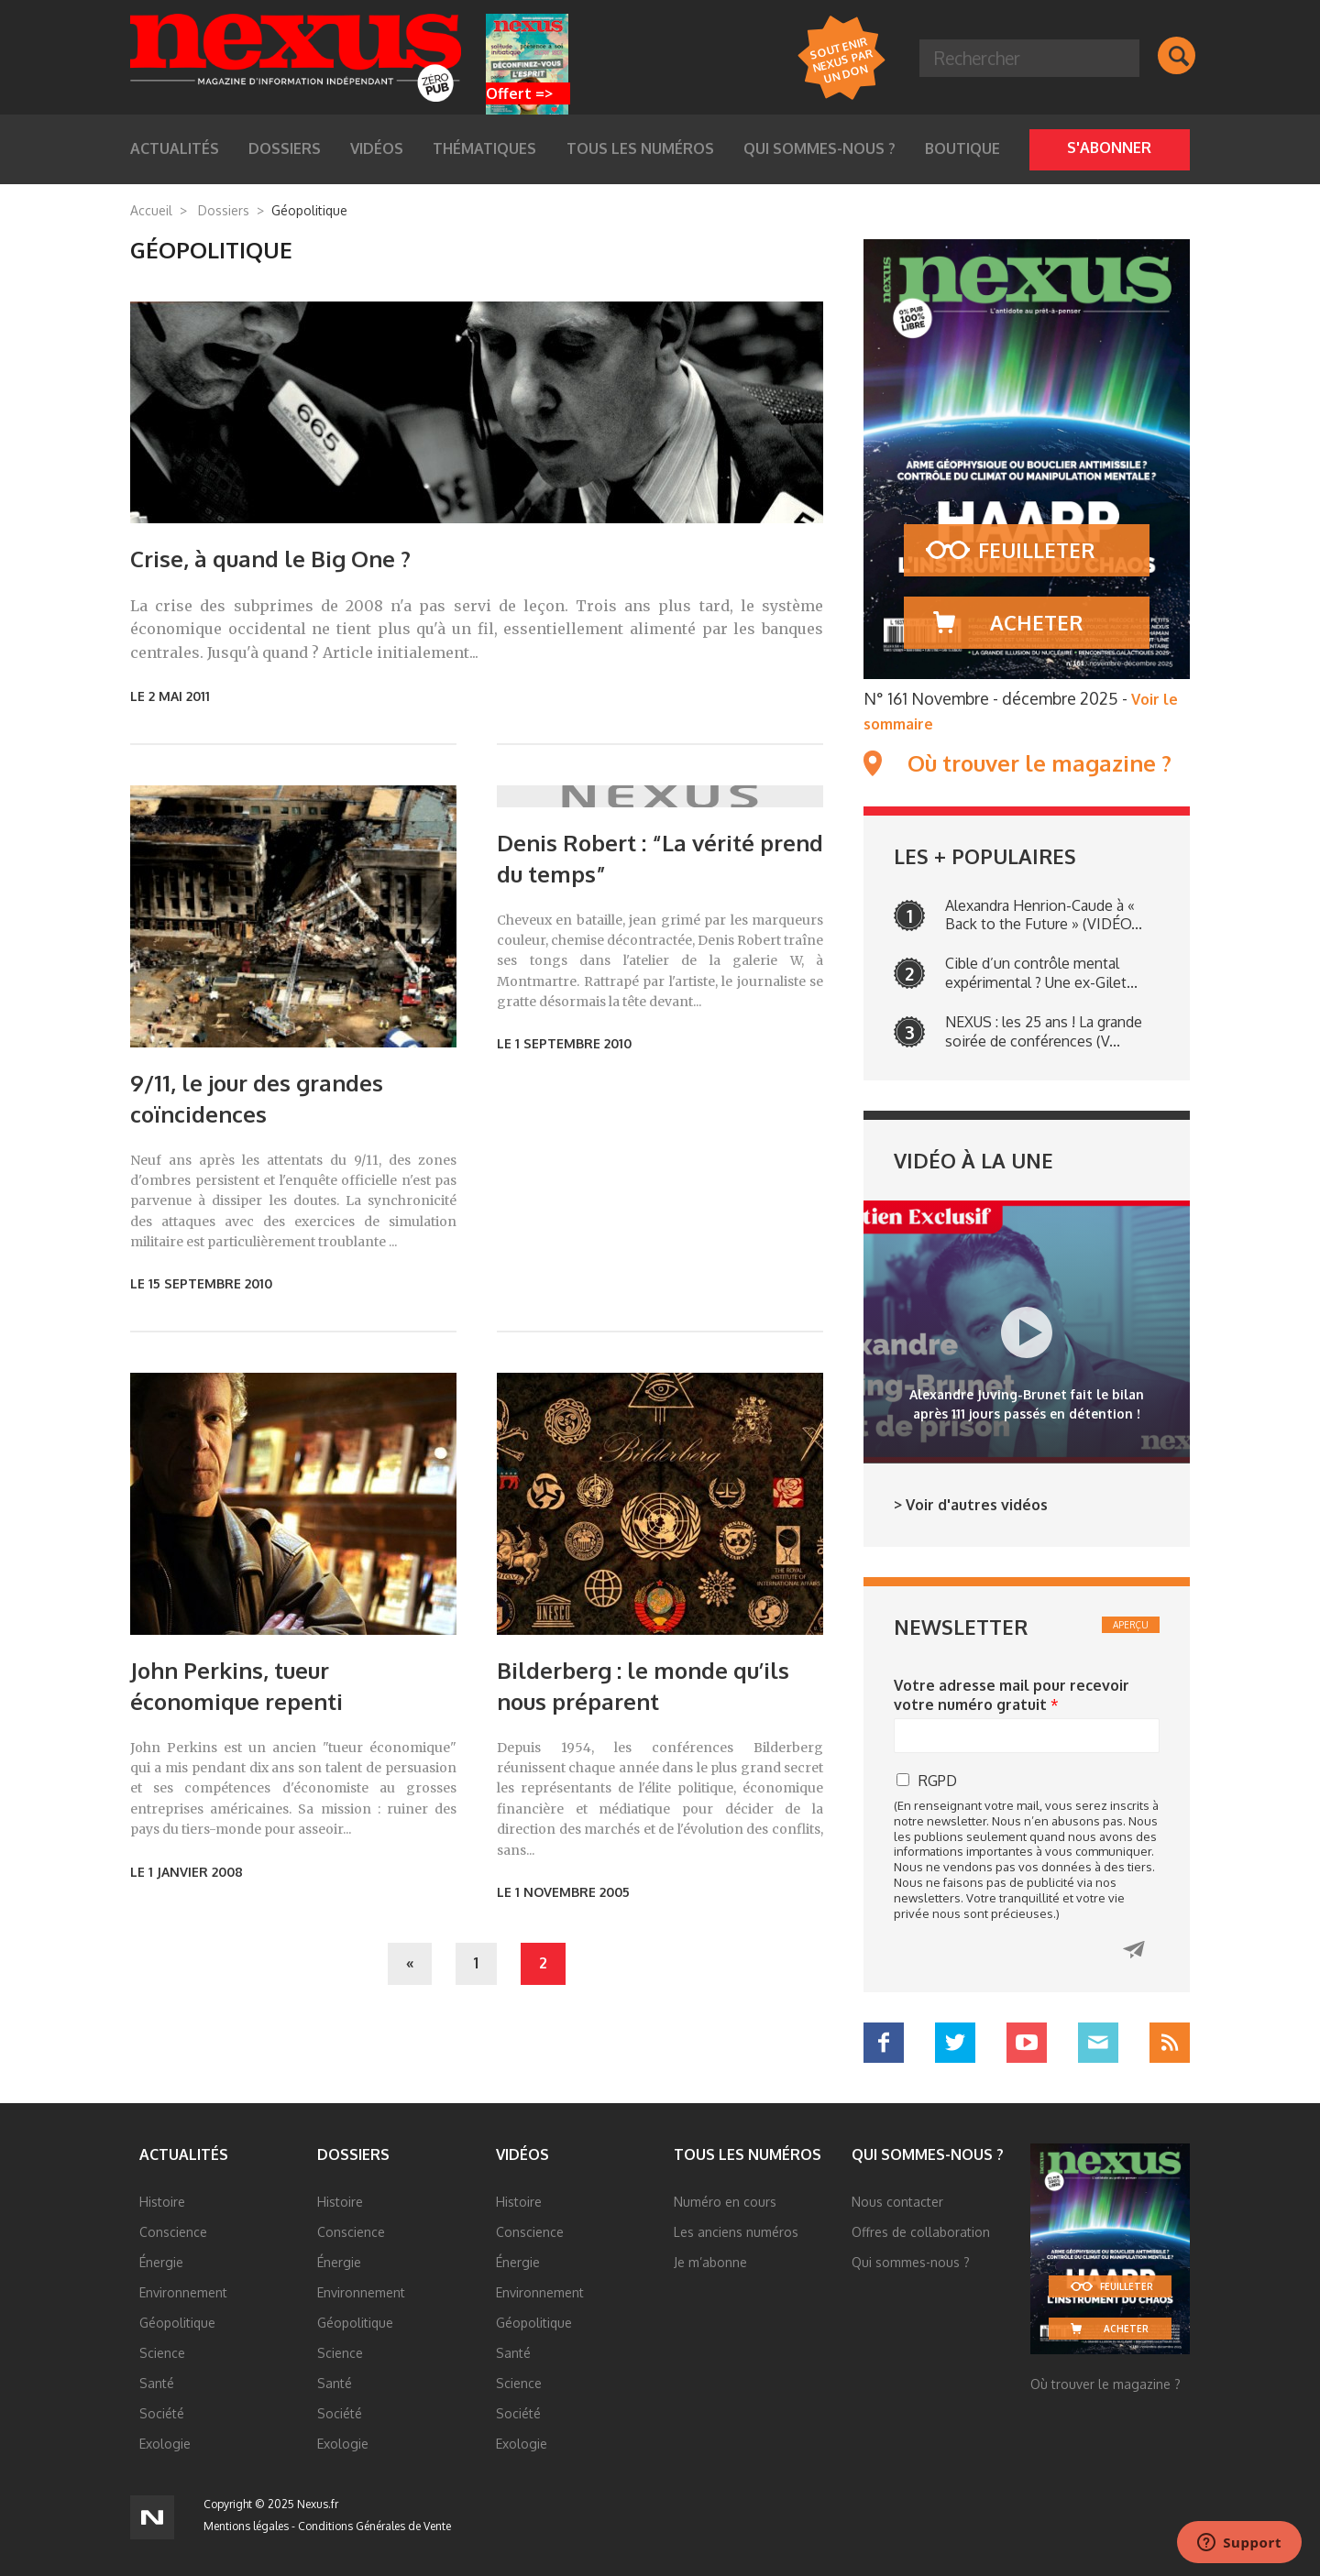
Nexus (295, 58)
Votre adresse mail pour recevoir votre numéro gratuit (1011, 1695)
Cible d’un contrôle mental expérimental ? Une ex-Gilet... (1041, 973)
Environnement (183, 2292)
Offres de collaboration (921, 2232)
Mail (1098, 2042)
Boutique (962, 148)
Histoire (162, 2201)
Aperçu (1131, 1624)
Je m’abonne (710, 2262)
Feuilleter (1036, 550)
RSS (1170, 2042)
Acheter (1036, 622)
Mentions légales (246, 2526)
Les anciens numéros (736, 2232)
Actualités (174, 148)
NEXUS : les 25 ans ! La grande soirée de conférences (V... (1043, 1031)
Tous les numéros (640, 148)
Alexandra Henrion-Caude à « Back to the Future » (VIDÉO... (1043, 915)
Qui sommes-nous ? (819, 148)
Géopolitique (177, 2322)
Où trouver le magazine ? (1040, 763)
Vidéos (376, 148)
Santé (156, 2383)
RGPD (937, 1780)
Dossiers (284, 148)
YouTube (1026, 2042)
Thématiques (484, 148)
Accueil (151, 210)
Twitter (955, 2042)
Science (162, 2353)
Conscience (173, 2232)
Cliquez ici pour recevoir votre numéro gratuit (1134, 1949)
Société (161, 2413)
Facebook (884, 2042)
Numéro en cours (725, 2201)
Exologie (165, 2443)
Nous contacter (897, 2201)
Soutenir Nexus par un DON (841, 59)
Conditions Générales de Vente (374, 2526)
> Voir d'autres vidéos (971, 1505)
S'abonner (1109, 147)
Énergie (161, 2262)
